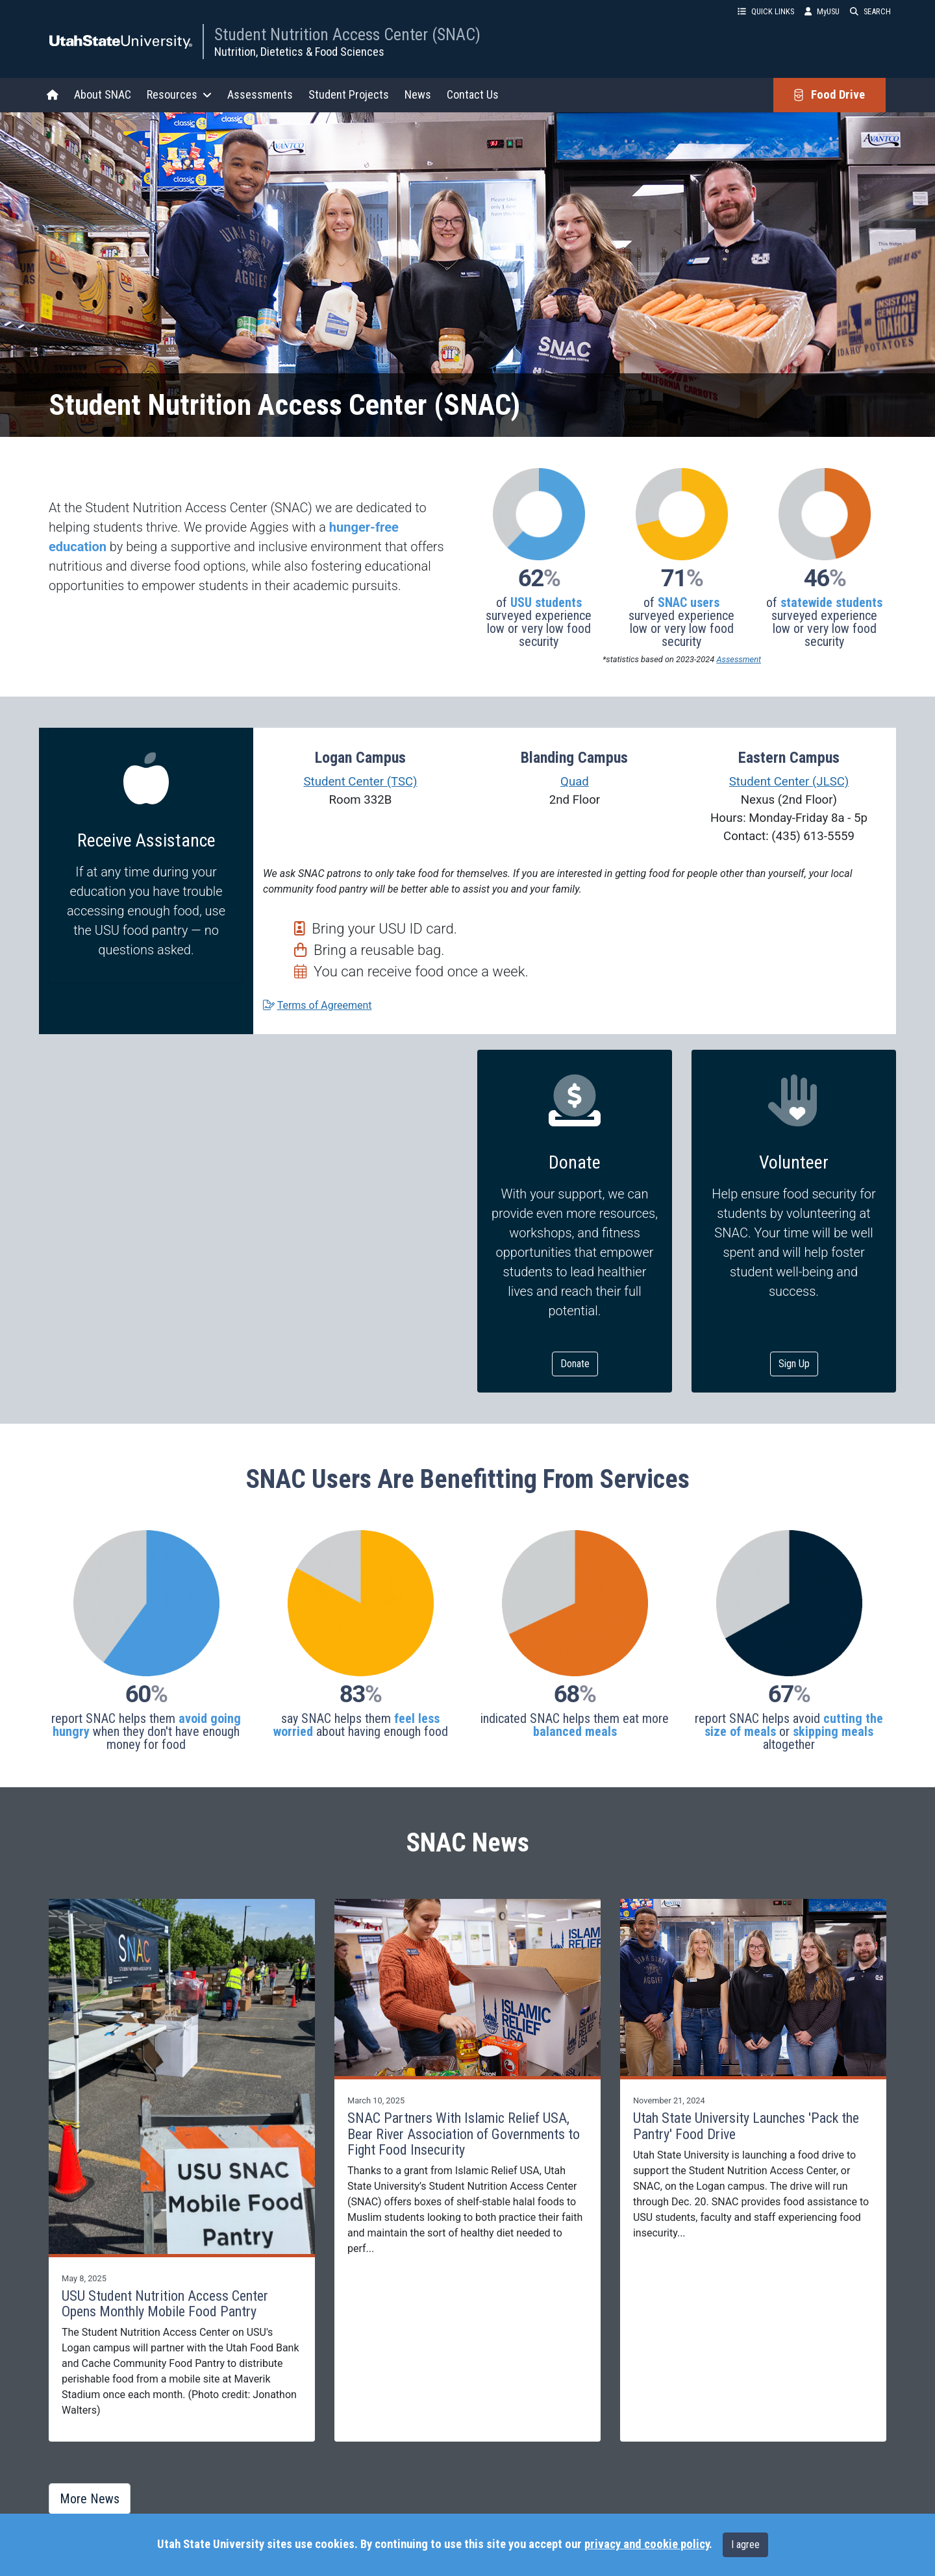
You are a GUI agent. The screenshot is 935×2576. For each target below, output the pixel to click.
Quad (574, 781)
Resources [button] (179, 94)
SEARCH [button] (870, 11)
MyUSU (822, 11)
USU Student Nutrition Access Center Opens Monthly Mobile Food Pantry (165, 2304)
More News (89, 2499)
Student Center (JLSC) (789, 781)
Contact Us (473, 94)
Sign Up (794, 1363)
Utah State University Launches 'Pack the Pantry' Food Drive (746, 2126)
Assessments (260, 94)
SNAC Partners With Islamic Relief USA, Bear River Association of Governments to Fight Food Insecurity (463, 2133)
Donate (575, 1363)
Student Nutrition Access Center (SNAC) (347, 34)
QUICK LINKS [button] (766, 11)
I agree (745, 2544)
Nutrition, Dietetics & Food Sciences (299, 51)
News (418, 94)
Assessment (738, 659)
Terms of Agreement (324, 1005)
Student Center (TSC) (360, 781)
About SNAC (102, 94)
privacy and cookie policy (646, 2544)
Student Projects (348, 94)
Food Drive (829, 95)
